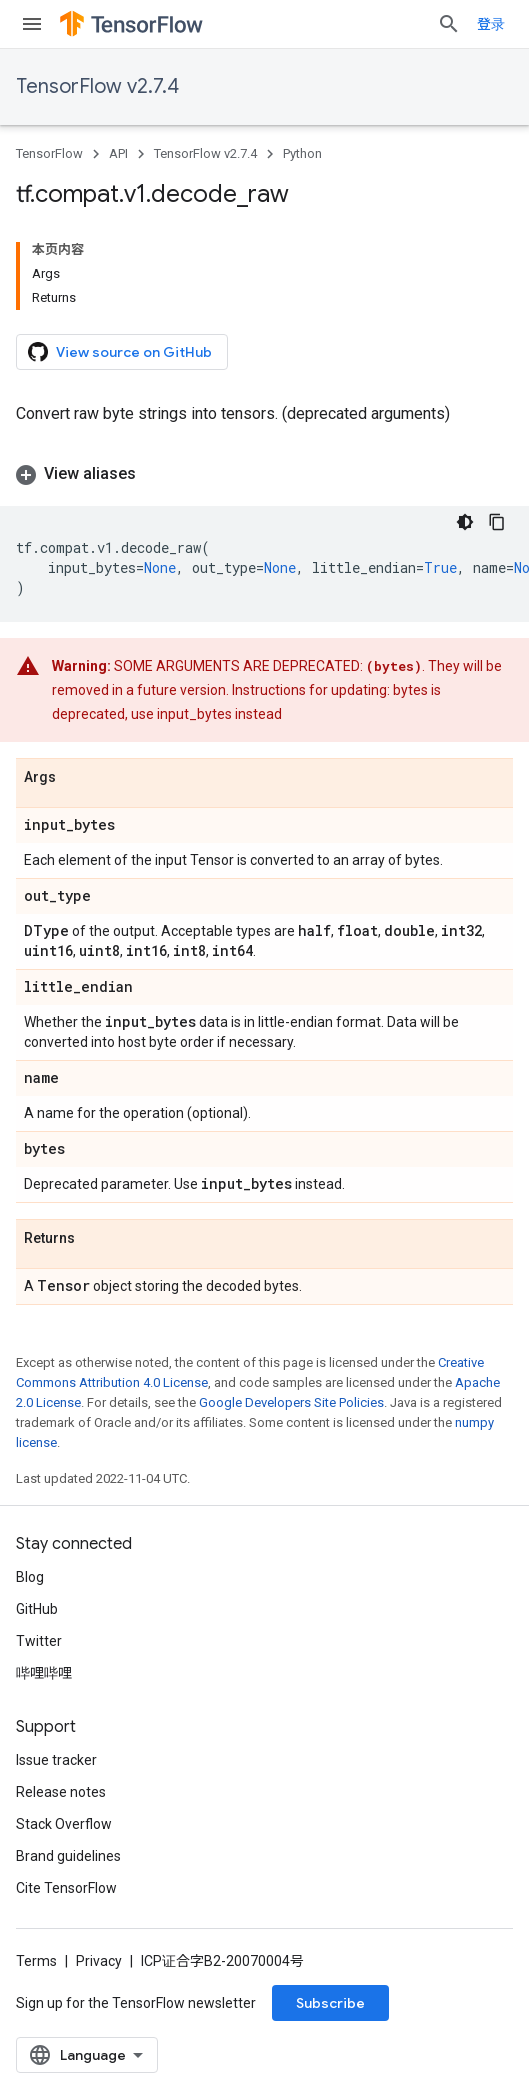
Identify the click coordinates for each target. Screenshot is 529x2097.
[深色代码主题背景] (465, 522)
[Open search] (449, 24)
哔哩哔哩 (44, 1673)
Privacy (99, 1961)
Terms (36, 1961)
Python (302, 153)
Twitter (39, 1641)
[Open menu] (32, 24)
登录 (491, 24)
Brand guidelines (68, 1856)
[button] (264, 474)
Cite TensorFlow (66, 1888)
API (118, 153)
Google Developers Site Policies (291, 1402)
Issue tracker (56, 1760)
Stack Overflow (64, 1824)
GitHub (37, 1609)
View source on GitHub (120, 352)
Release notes (61, 1792)
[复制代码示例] (497, 522)
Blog (30, 1577)
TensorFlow (49, 153)
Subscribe (330, 2003)
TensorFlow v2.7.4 (97, 86)
